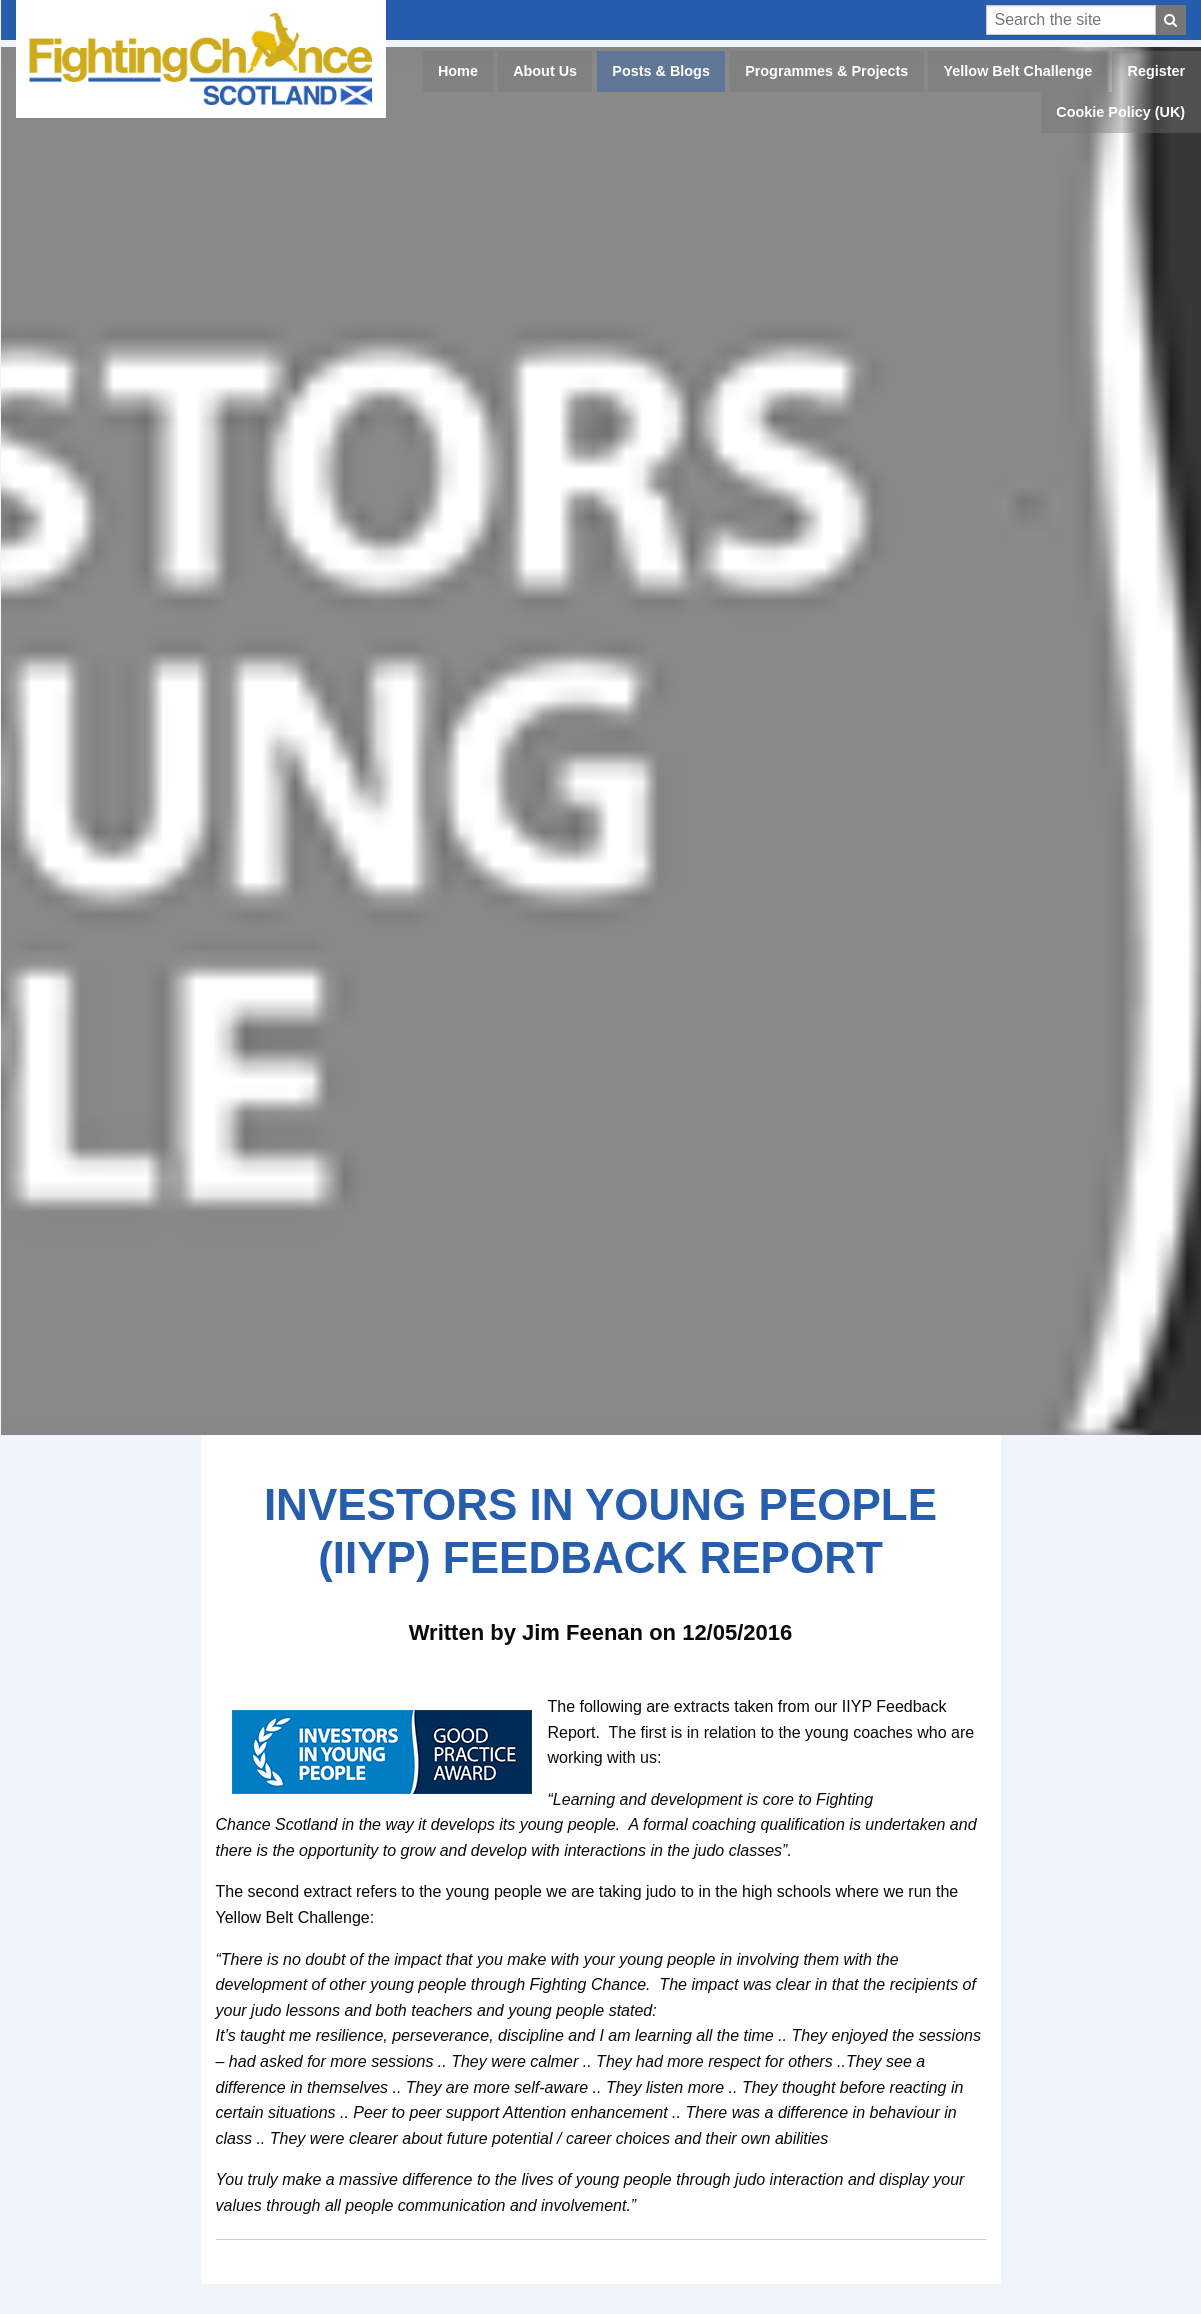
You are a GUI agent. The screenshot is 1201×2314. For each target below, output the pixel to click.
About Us (545, 71)
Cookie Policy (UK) (1120, 112)
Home (458, 71)
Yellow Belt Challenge (1018, 71)
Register (1157, 71)
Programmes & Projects (826, 71)
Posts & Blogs (661, 71)
